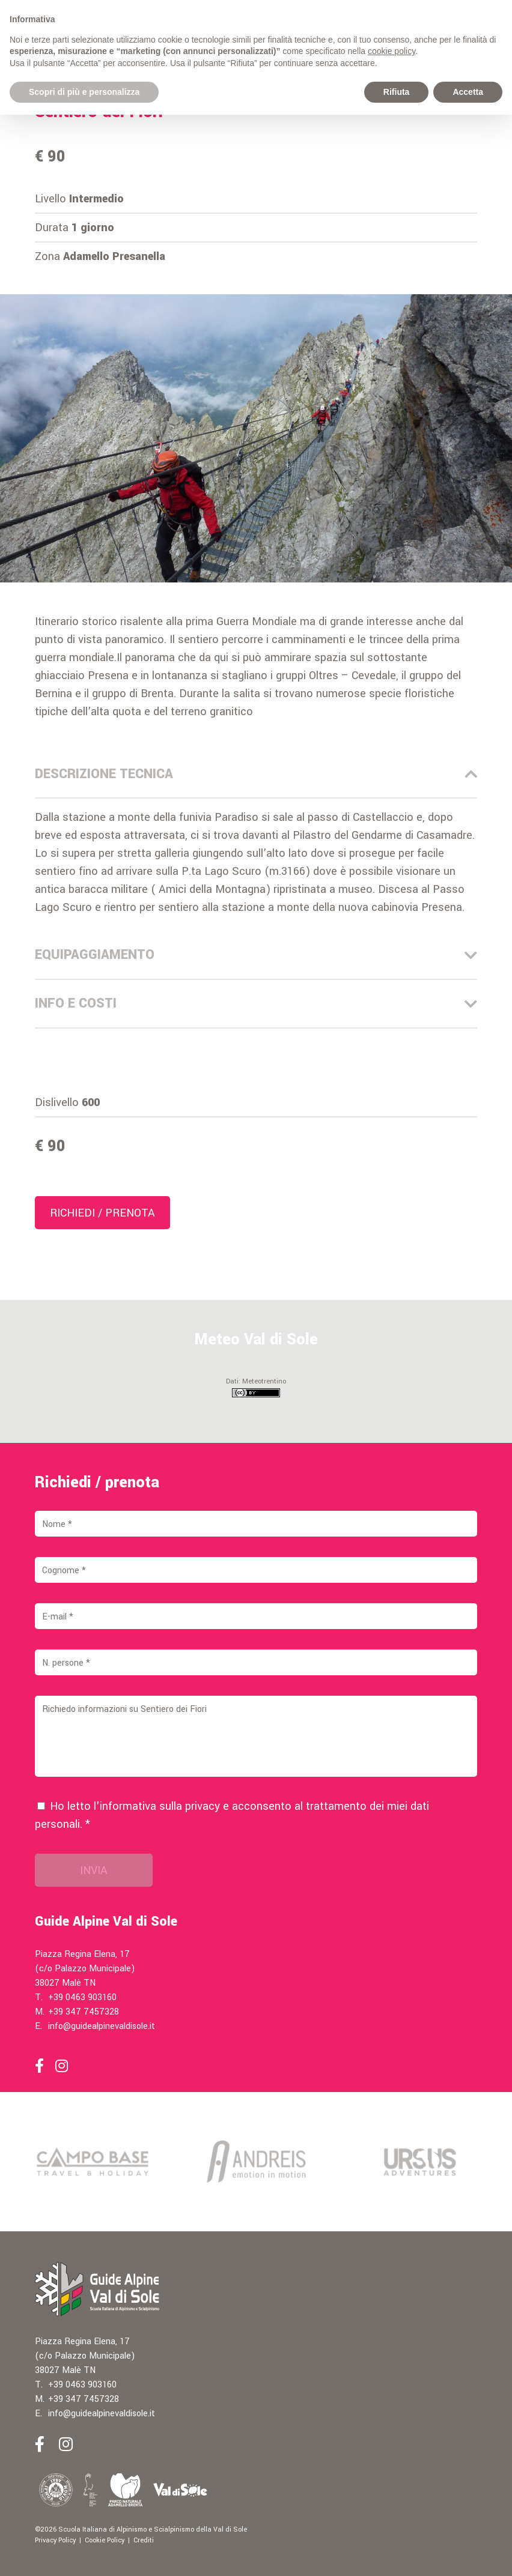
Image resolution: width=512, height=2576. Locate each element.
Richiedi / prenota (102, 1213)
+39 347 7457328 (83, 2012)
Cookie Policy (104, 2540)
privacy (202, 1806)
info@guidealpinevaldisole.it (101, 2026)
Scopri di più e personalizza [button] (84, 92)
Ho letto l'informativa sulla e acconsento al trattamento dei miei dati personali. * (232, 1815)
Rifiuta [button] (396, 92)
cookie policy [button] (391, 51)
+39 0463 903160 (82, 1997)
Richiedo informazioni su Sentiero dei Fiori (256, 1736)
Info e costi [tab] (256, 1003)
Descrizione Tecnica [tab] (256, 774)
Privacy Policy (55, 2540)
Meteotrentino (264, 1381)
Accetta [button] (468, 92)
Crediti (143, 2540)
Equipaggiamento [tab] (256, 954)
